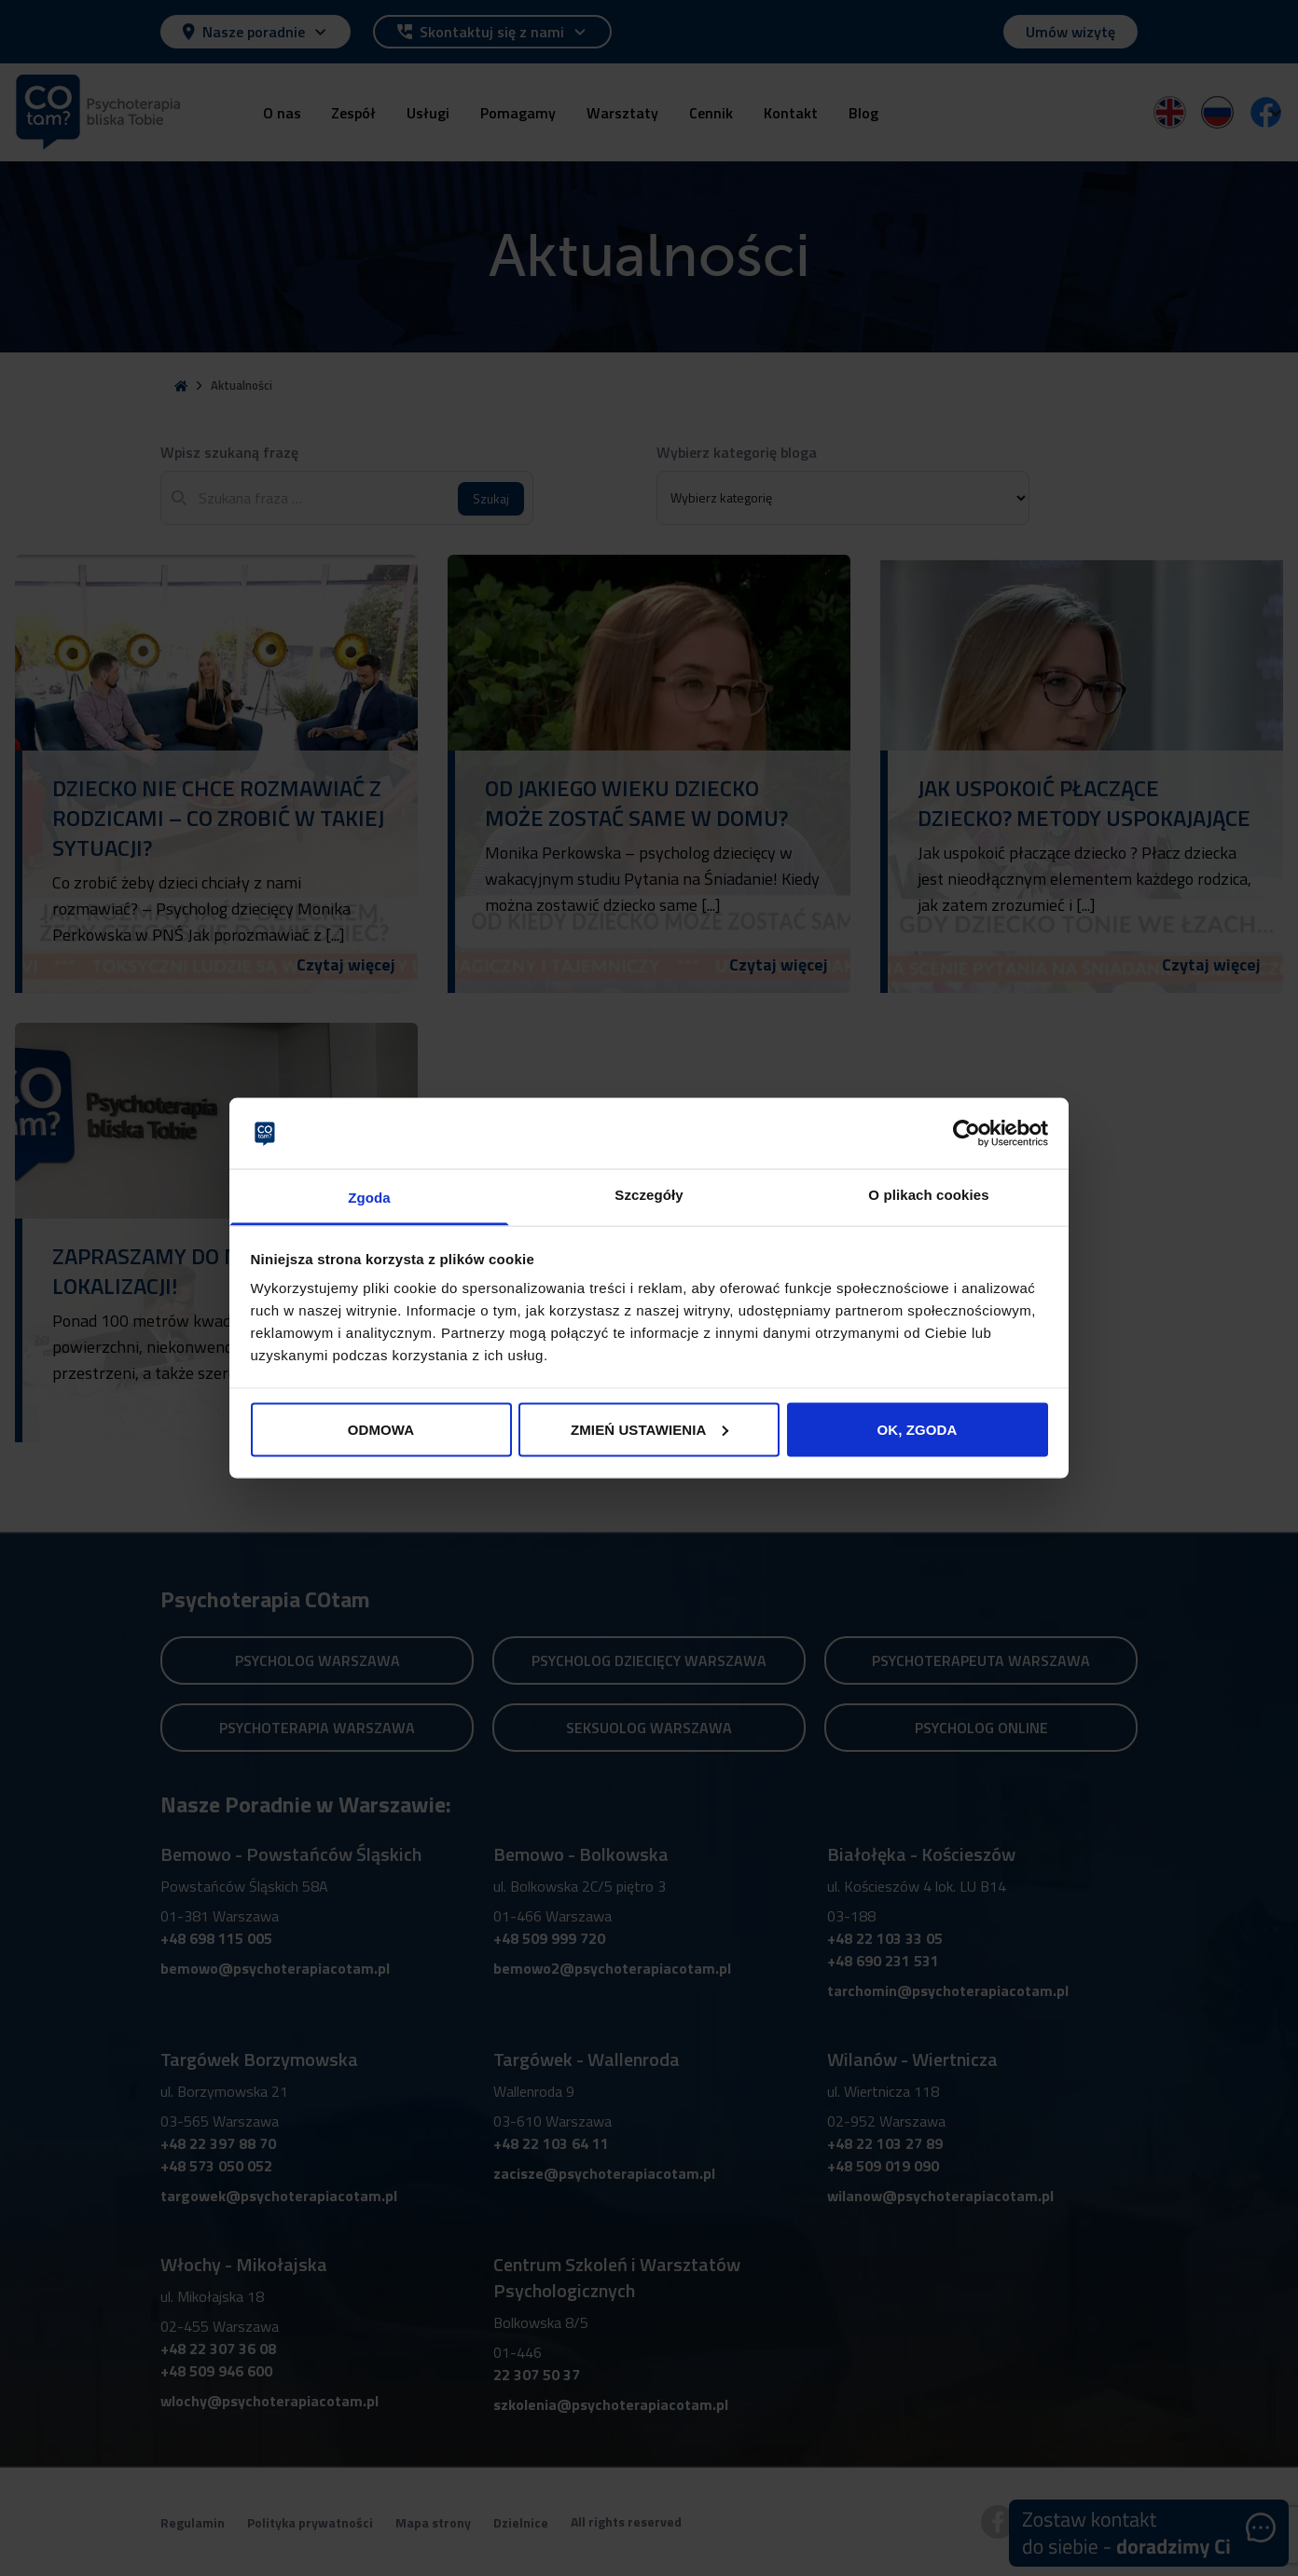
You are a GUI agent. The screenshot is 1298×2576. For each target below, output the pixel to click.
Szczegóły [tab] (648, 1195)
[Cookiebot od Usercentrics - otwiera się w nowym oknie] (966, 1133)
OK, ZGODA (917, 1429)
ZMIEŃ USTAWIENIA (650, 1429)
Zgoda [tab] (369, 1197)
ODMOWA (381, 1429)
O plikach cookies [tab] (928, 1195)
